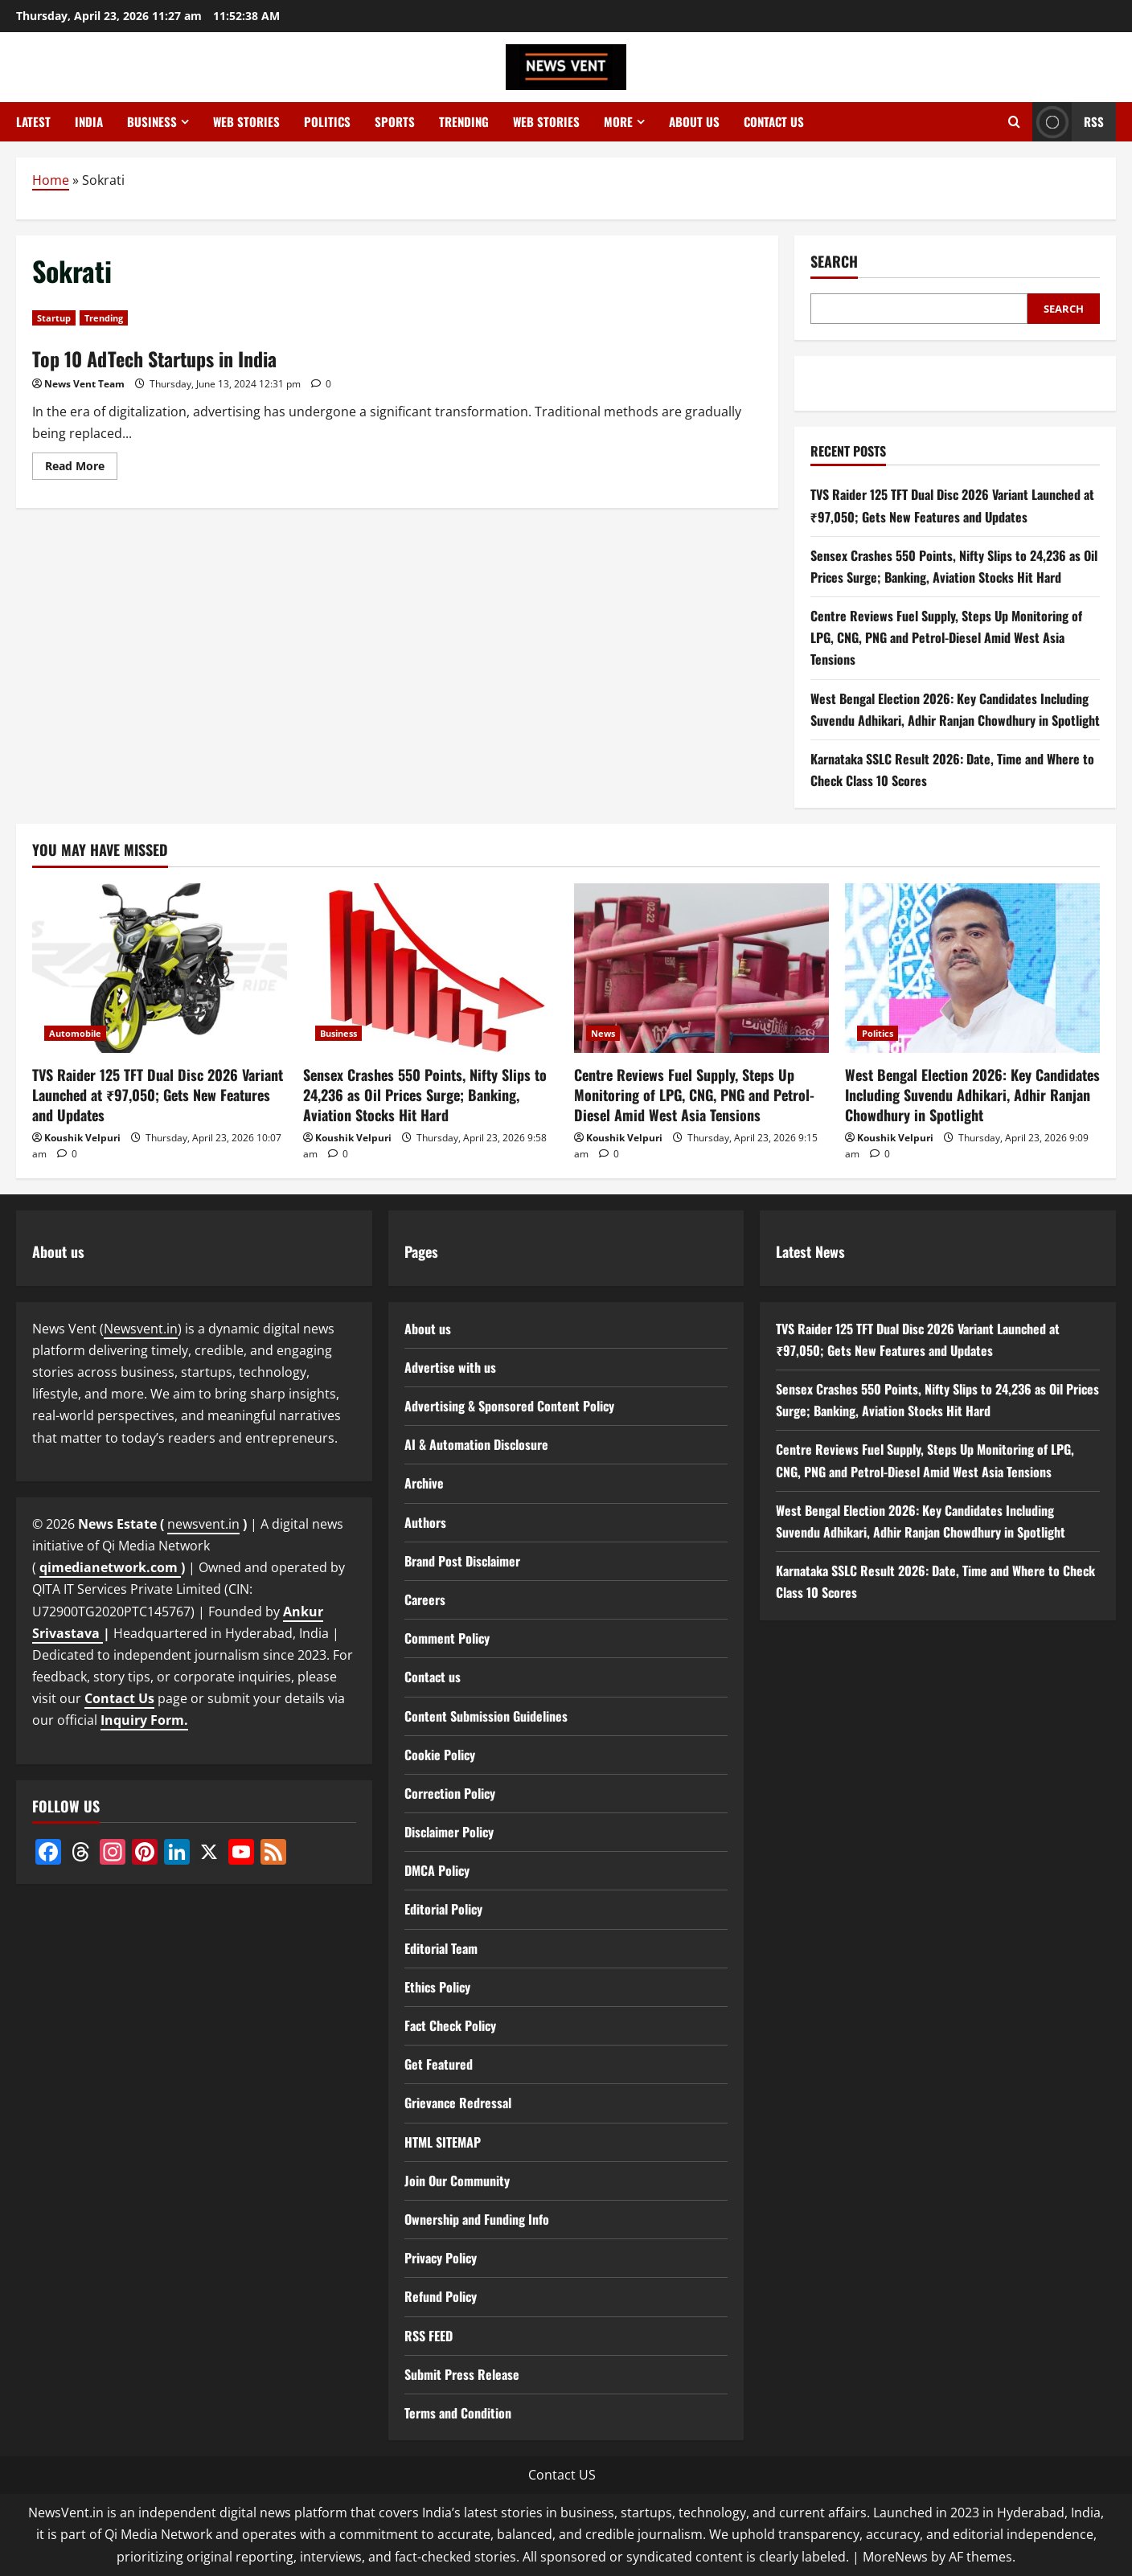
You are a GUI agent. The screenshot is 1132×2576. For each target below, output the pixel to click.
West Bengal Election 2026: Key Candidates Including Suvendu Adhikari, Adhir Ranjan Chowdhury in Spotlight (972, 1094)
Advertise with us (450, 1367)
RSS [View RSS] (1068, 121)
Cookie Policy (439, 1754)
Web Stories (246, 121)
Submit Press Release (461, 2374)
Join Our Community (457, 2180)
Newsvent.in (141, 1328)
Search (834, 262)
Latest (33, 121)
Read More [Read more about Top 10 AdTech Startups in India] (81, 468)
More (618, 121)
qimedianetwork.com (110, 1567)
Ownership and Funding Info (476, 2219)
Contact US (562, 2475)
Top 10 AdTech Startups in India (154, 358)
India (89, 121)
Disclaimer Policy (449, 1831)
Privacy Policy (440, 2257)
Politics (327, 121)
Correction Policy (449, 1793)
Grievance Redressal (457, 2102)
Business (152, 121)
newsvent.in (203, 1524)
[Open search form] (1014, 122)
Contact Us (119, 1698)
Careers (424, 1599)
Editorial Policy (443, 1909)
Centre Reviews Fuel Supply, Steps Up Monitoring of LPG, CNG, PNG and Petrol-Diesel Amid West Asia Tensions (946, 637)
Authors (425, 1522)
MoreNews (895, 2557)
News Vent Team (84, 384)
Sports (395, 121)
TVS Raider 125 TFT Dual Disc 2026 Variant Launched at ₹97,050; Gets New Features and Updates (157, 1094)
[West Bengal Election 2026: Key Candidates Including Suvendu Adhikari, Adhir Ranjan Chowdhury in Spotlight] (972, 968)
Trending (464, 121)
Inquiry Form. (144, 1720)
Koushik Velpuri (82, 1138)
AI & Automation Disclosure (476, 1444)
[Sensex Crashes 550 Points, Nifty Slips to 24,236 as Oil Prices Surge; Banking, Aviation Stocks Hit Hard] (430, 968)
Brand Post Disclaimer (462, 1561)
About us (694, 121)
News (603, 1033)
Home (50, 180)
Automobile (75, 1033)
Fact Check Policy (450, 2025)
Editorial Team (441, 1948)
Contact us (774, 121)
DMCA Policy (437, 1870)
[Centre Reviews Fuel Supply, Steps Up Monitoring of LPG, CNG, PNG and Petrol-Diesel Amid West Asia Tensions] (701, 968)
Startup (54, 318)
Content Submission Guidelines (486, 1716)
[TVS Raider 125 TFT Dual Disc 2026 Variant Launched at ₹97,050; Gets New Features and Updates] (159, 968)
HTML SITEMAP (442, 2142)
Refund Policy (440, 2296)
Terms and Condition (457, 2412)
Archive (424, 1483)
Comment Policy (447, 1638)
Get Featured (438, 2064)
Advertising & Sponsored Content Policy (509, 1405)
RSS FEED (428, 2335)
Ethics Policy (437, 1987)
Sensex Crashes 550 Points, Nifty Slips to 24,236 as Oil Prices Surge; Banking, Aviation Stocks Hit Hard (425, 1094)
